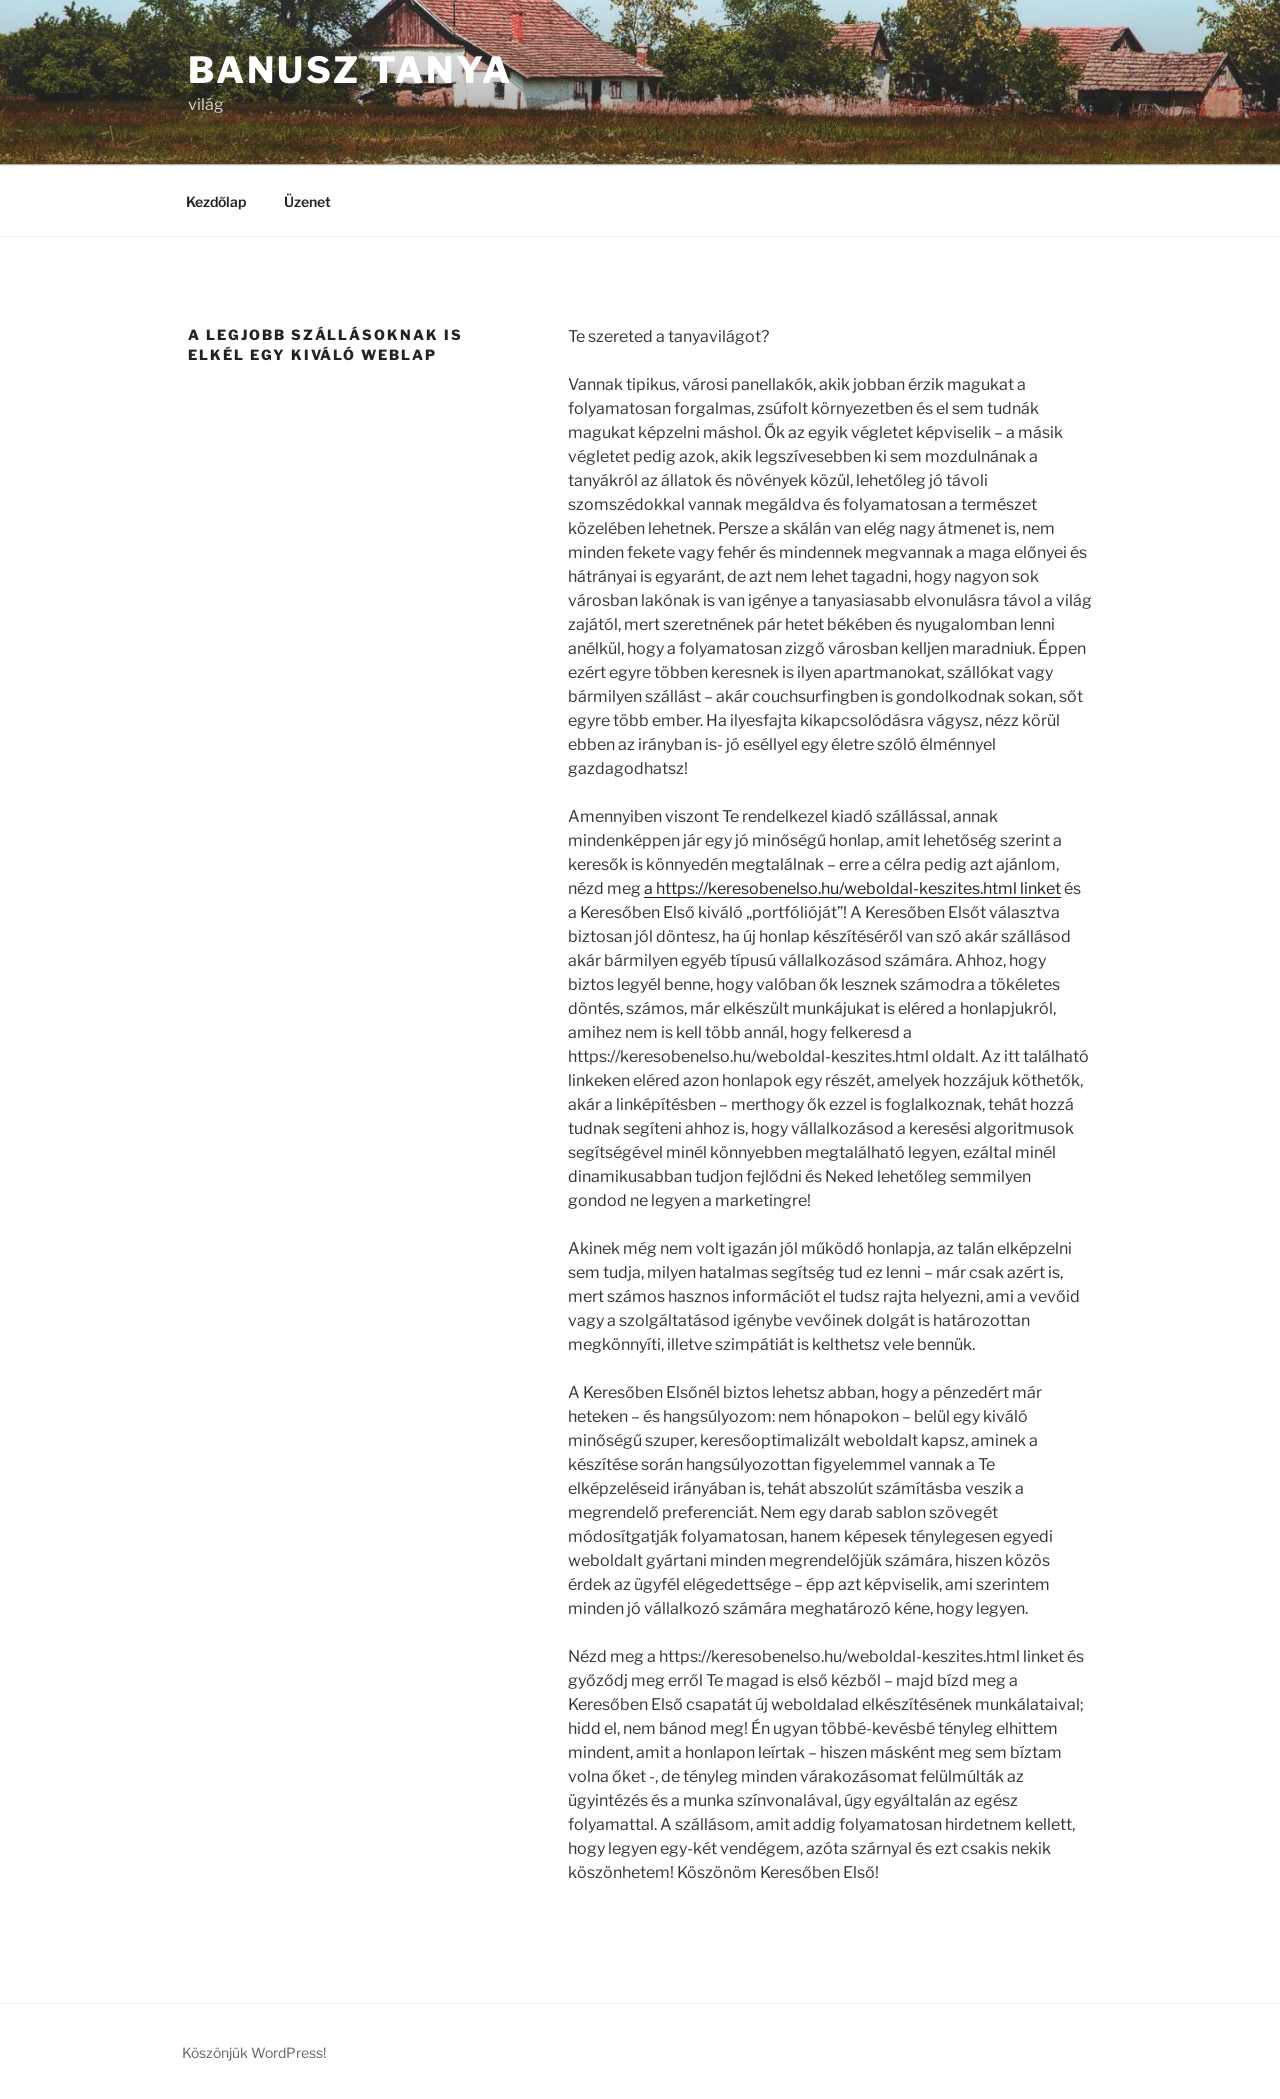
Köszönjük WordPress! (254, 2052)
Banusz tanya (350, 70)
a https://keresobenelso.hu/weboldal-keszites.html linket (852, 888)
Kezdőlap (216, 201)
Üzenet (307, 201)
